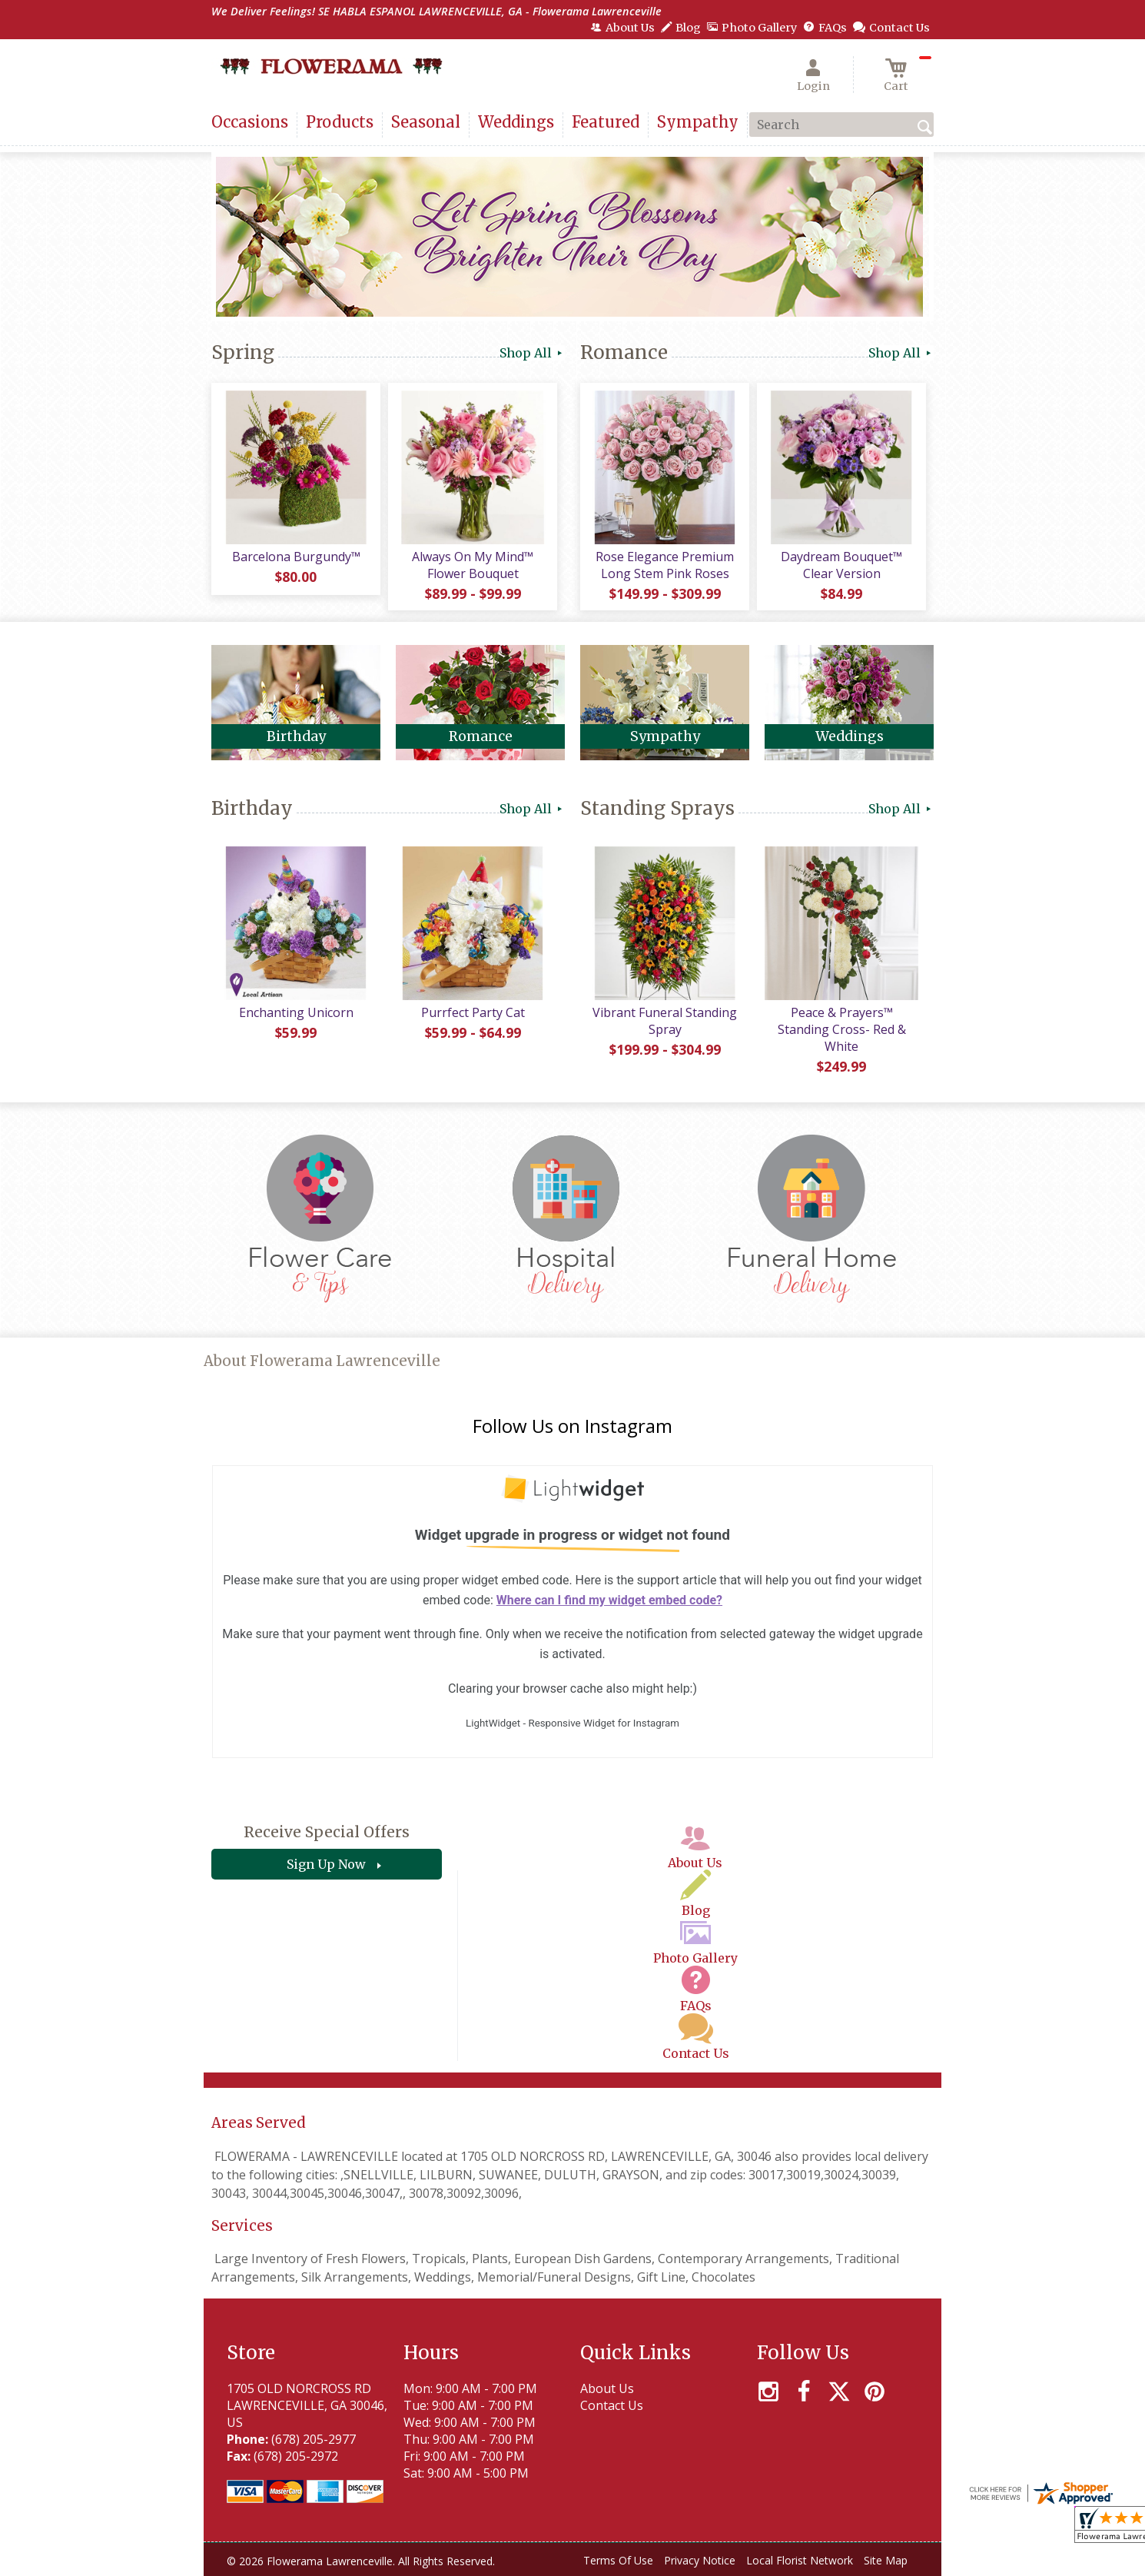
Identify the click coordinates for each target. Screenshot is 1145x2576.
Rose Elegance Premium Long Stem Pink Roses (665, 565)
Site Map (886, 2560)
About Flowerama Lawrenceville (322, 1361)
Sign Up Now (326, 1864)
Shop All (532, 353)
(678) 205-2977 (313, 2439)
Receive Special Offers (327, 1832)
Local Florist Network (799, 2560)
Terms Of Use (618, 2560)
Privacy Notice (699, 2560)
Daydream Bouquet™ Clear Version (841, 565)
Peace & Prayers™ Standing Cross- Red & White (842, 1029)
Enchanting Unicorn (296, 1012)
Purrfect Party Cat (473, 1012)
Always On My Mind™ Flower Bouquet (472, 565)
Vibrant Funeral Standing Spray (664, 1021)
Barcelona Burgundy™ (296, 556)
